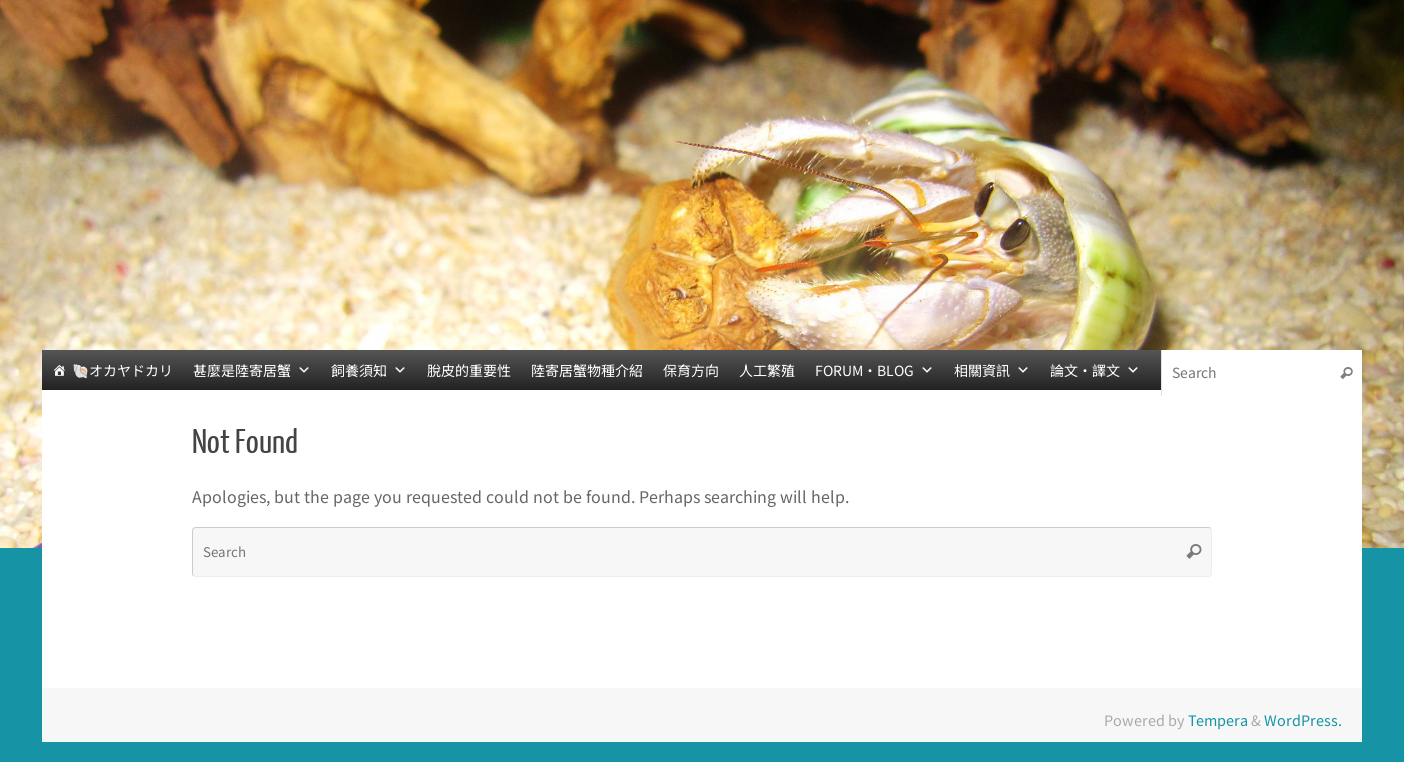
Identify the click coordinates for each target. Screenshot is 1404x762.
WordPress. (1303, 719)
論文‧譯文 (1095, 370)
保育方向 (691, 370)
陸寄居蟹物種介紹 (587, 370)
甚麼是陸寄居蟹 (252, 370)
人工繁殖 (767, 370)
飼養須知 (369, 370)
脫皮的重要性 (469, 370)
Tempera (1218, 719)
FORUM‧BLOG (874, 370)
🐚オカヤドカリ (122, 370)
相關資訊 (992, 370)
